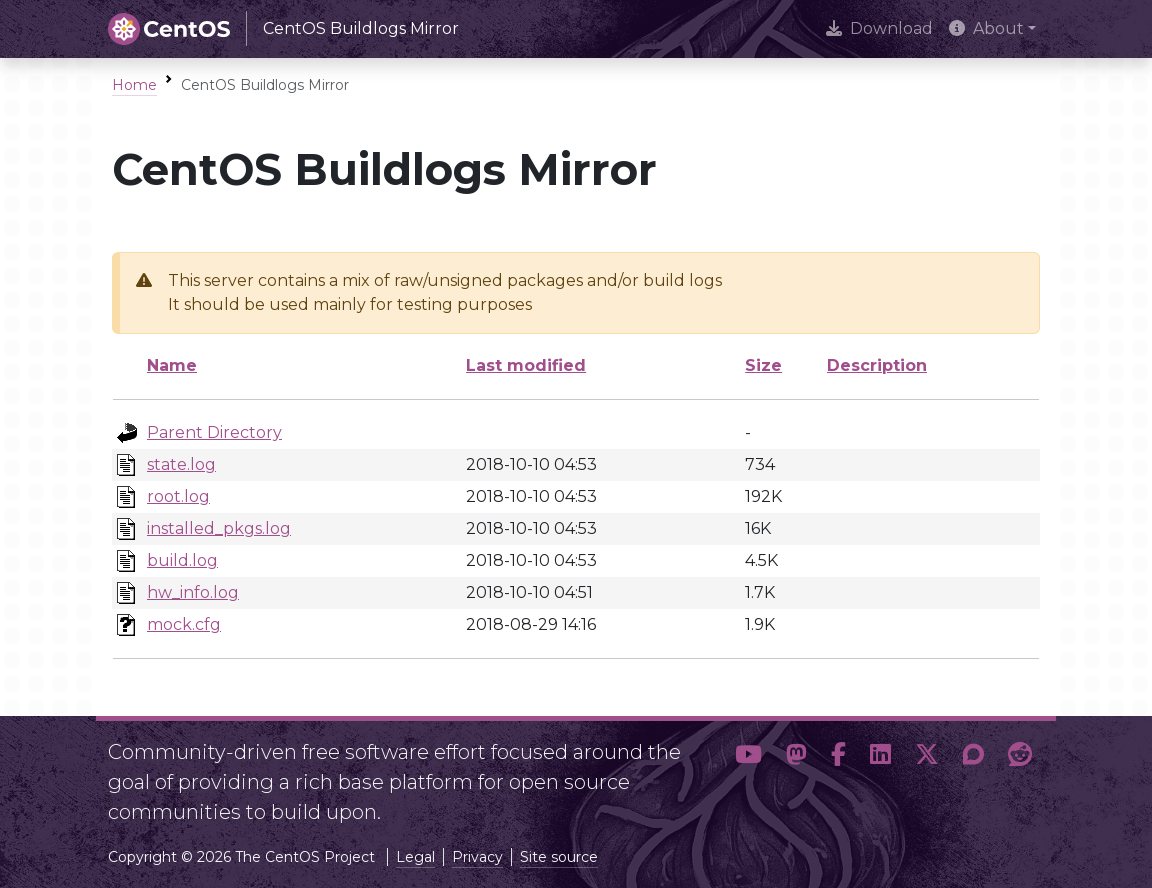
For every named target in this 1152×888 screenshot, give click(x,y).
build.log (182, 560)
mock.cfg (184, 624)
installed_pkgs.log (219, 528)
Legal (415, 857)
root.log (178, 496)
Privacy (477, 857)
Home (134, 85)
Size (763, 365)
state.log (181, 464)
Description (877, 365)
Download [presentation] (879, 28)
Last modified (526, 365)
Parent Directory (214, 432)
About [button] (986, 28)
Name (172, 365)
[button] (748, 774)
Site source (559, 857)
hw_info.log (193, 592)
